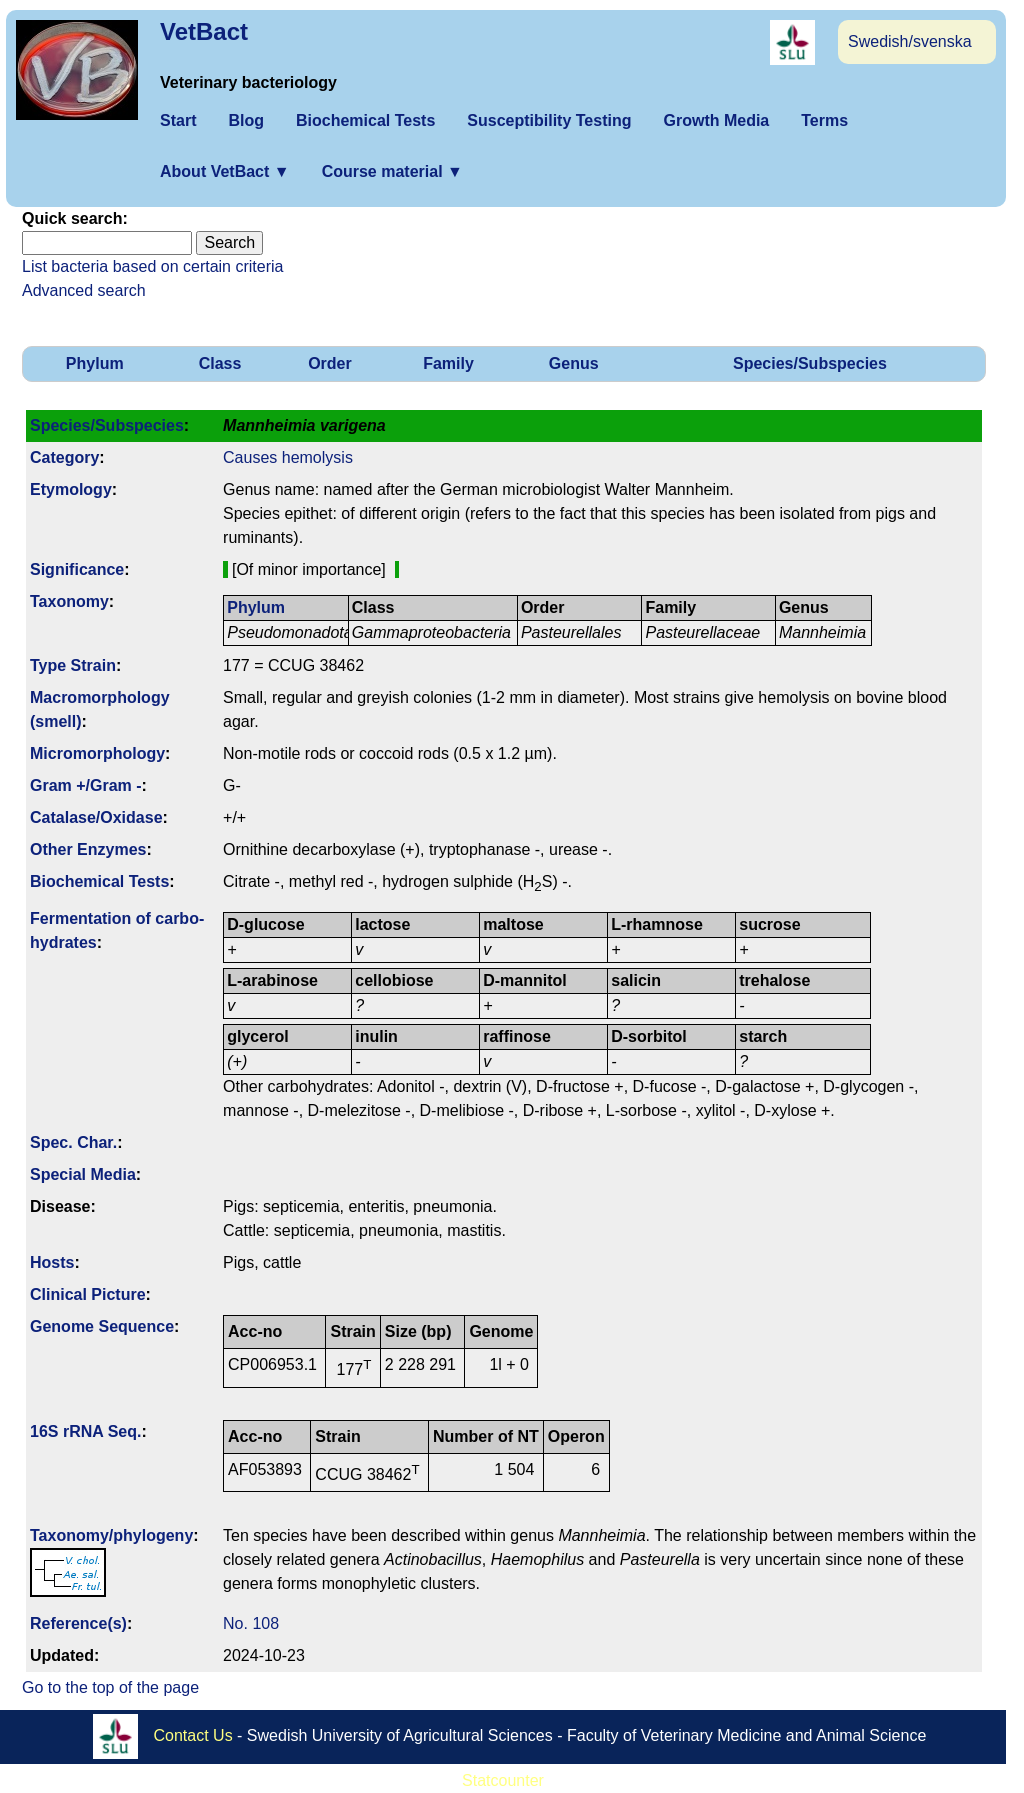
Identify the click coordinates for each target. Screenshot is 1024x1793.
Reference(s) (78, 1623)
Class (220, 363)
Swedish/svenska (910, 41)
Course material (392, 171)
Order (330, 363)
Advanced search (84, 290)
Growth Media (716, 120)
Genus (574, 363)
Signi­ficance (77, 569)
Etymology (71, 489)
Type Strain (73, 665)
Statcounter (503, 1780)
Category (64, 457)
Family (448, 363)
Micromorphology (97, 753)
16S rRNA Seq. (85, 1431)
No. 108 (251, 1623)
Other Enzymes (88, 849)
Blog (246, 120)
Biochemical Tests (365, 120)
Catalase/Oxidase (96, 817)
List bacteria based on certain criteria (152, 266)
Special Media (83, 1174)
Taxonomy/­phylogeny (111, 1535)
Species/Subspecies (810, 363)
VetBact (204, 31)
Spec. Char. (73, 1142)
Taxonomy (69, 601)
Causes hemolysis (288, 457)
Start (178, 120)
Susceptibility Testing (549, 120)
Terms (824, 120)
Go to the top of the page (110, 1687)
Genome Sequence (102, 1326)
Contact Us (193, 1735)
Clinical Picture (88, 1294)
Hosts (52, 1262)
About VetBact (225, 171)
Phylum (95, 363)
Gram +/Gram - (86, 785)
